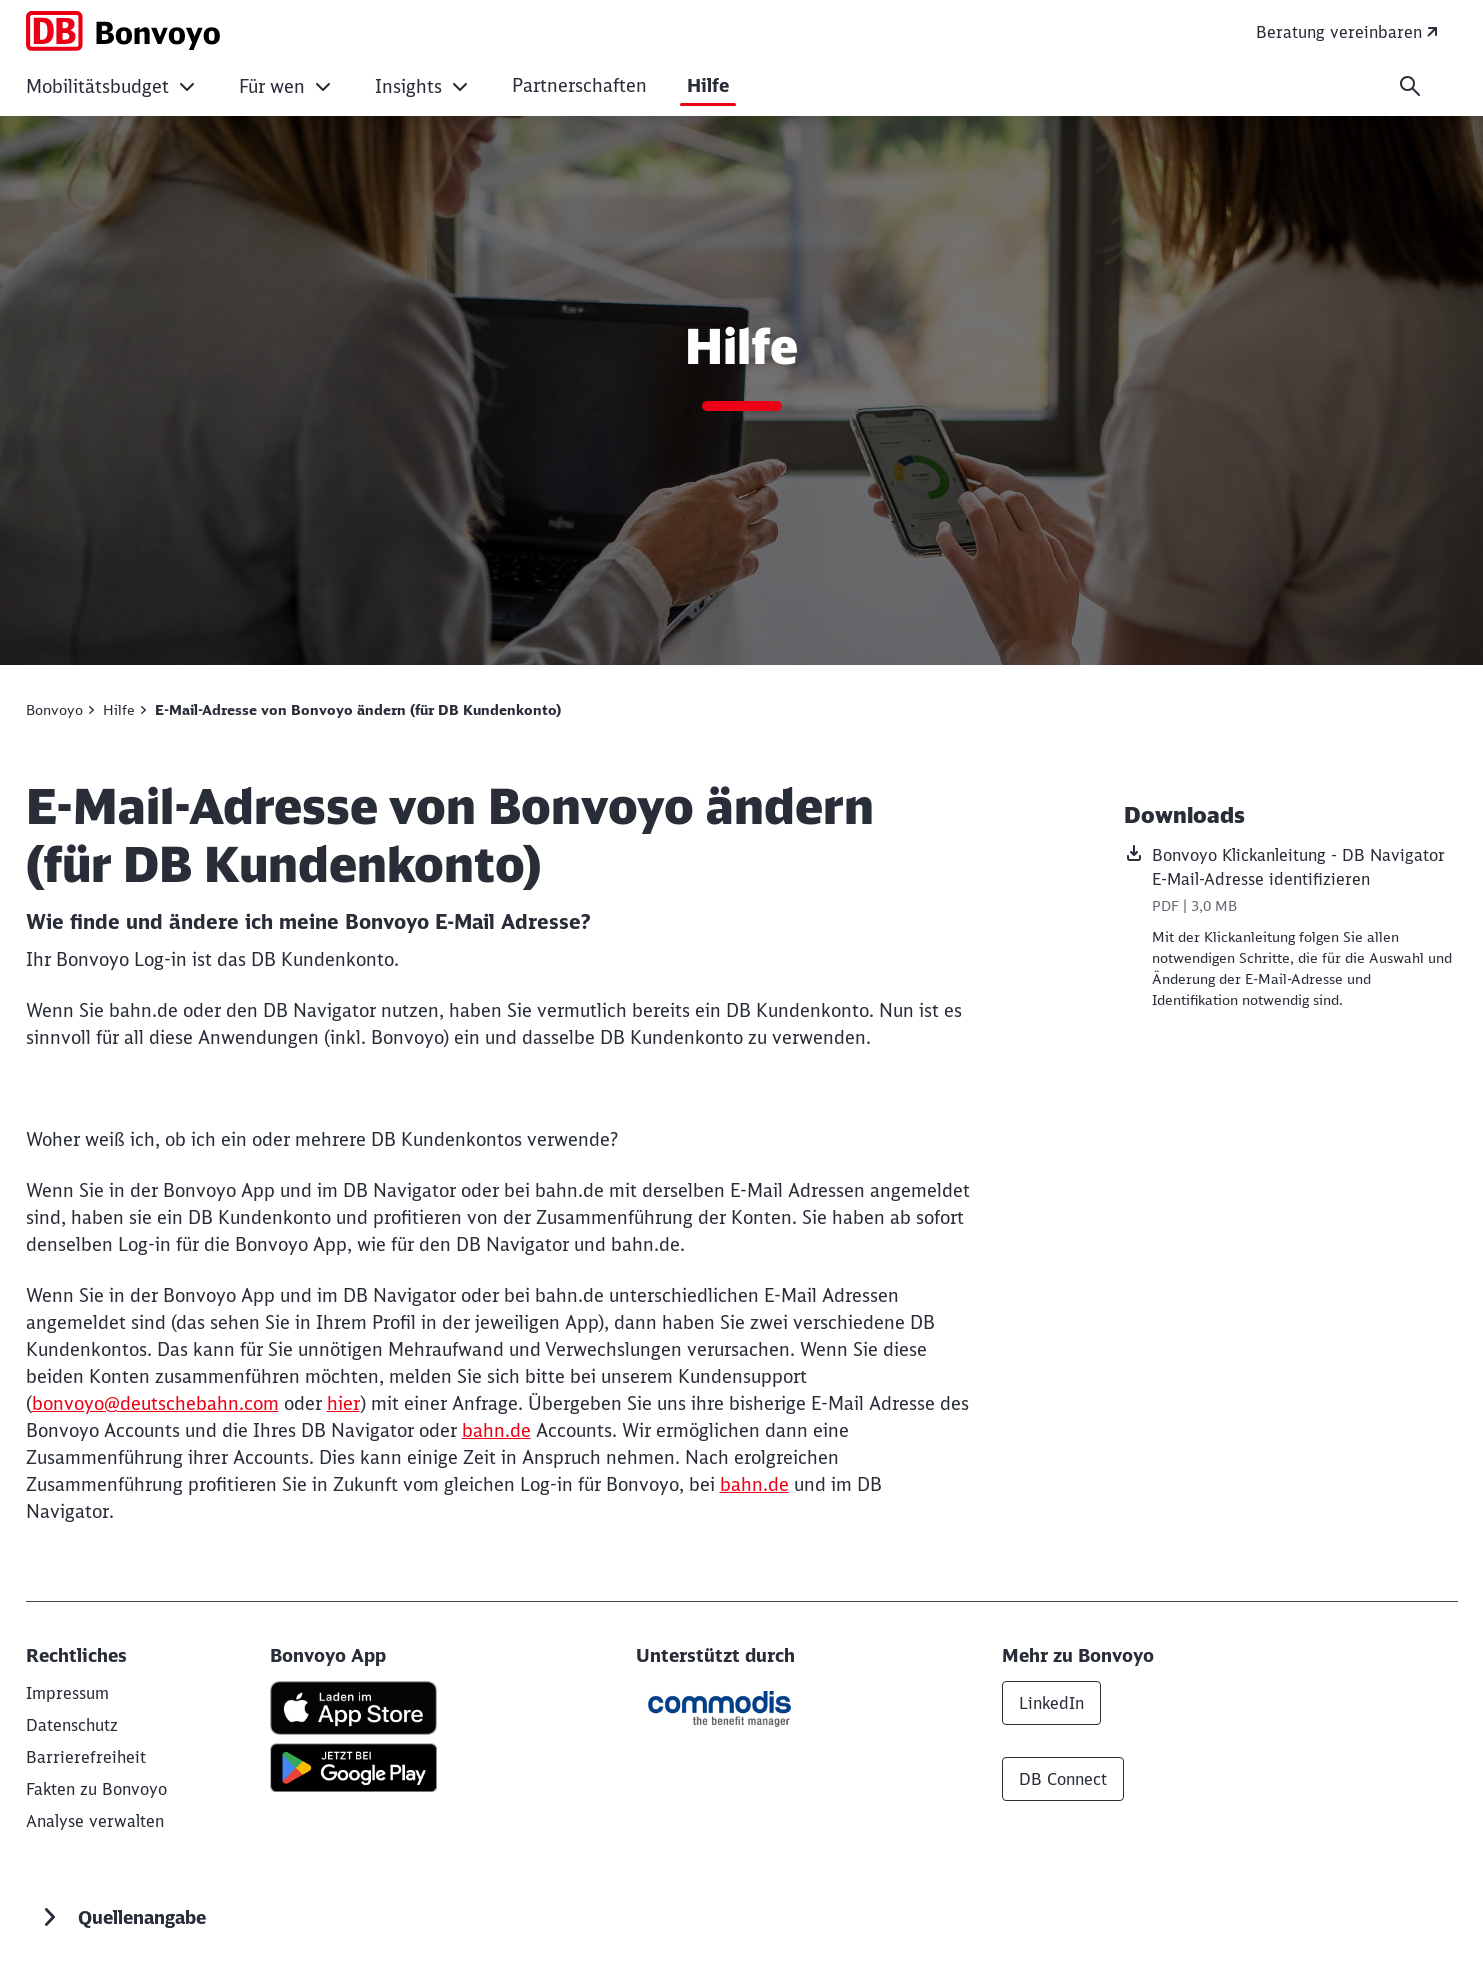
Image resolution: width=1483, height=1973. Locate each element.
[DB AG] (67, 1693)
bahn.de (496, 1430)
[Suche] (1410, 86)
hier (343, 1403)
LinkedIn (1051, 1703)
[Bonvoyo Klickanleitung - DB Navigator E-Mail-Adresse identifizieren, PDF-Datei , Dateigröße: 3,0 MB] (1291, 882)
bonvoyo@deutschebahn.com (155, 1403)
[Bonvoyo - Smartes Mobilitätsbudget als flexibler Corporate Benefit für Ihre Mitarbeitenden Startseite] (123, 31)
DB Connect (1063, 1779)
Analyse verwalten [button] (95, 1821)
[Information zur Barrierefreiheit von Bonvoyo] (86, 1757)
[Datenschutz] (72, 1725)
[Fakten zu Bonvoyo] (96, 1789)
